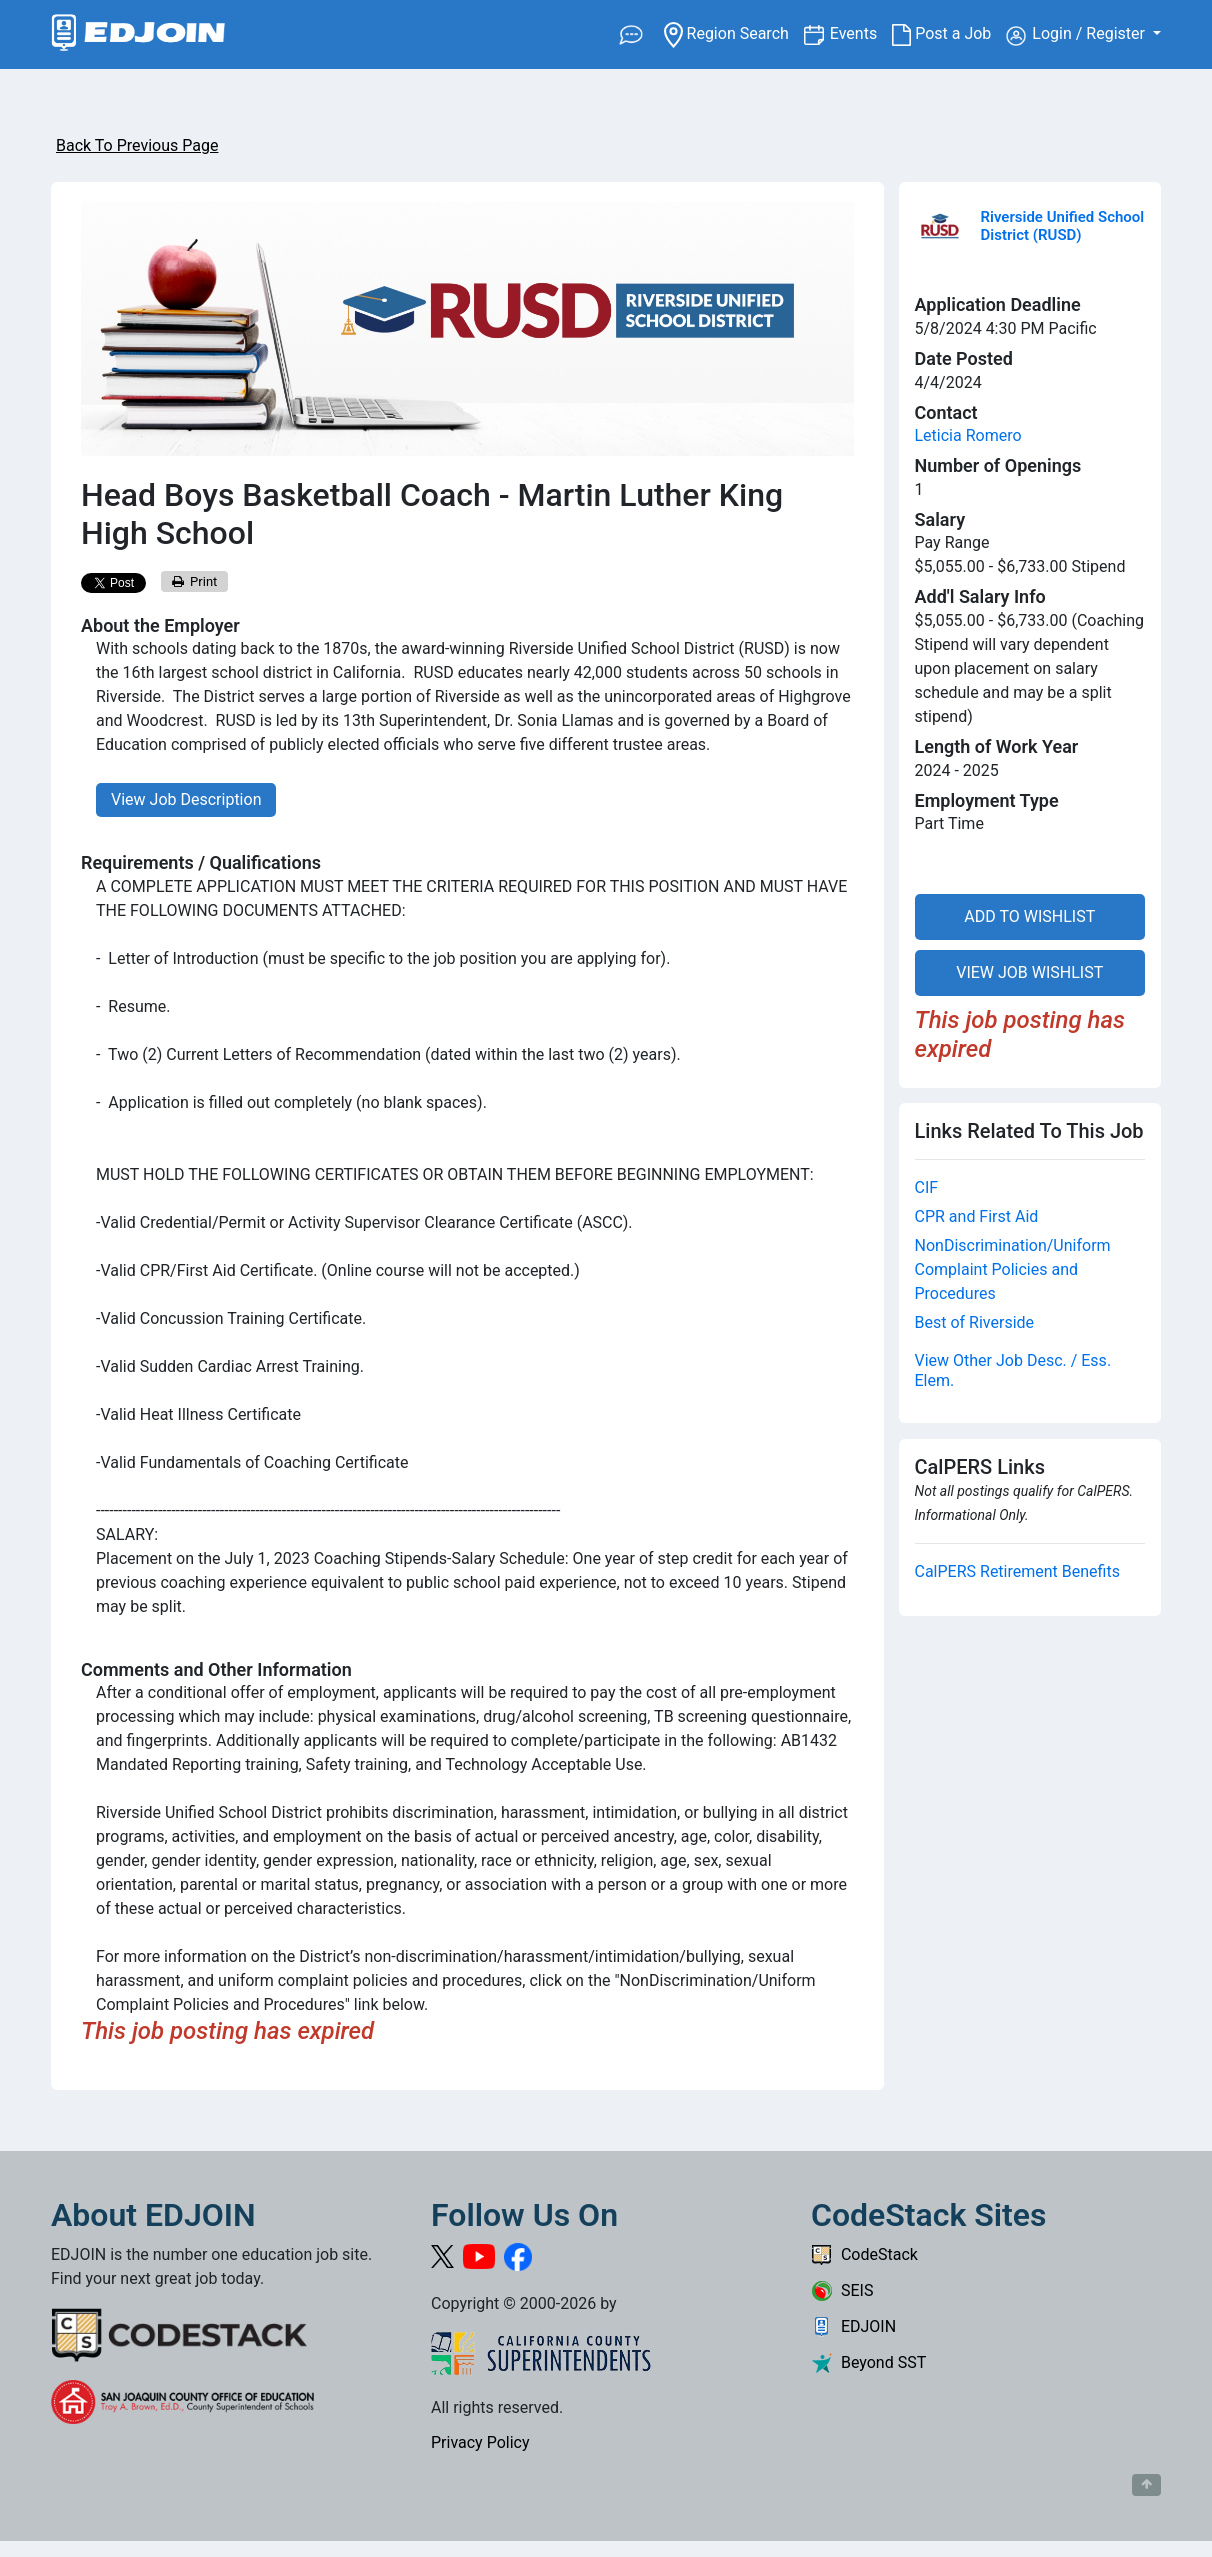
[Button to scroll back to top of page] (1146, 2485)
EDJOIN (853, 2326)
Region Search (733, 32)
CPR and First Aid (977, 1216)
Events (861, 32)
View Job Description (186, 799)
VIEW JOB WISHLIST (1029, 972)
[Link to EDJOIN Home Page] (138, 34)
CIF (927, 1187)
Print (195, 581)
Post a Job (949, 34)
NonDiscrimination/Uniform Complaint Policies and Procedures (1013, 1269)
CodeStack (864, 2254)
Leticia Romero (968, 435)
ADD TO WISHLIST (1029, 916)
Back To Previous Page (137, 145)
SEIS (842, 2290)
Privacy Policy (480, 2442)
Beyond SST (868, 2362)
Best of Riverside (975, 1322)
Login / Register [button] (1077, 35)
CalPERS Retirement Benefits (1017, 1571)
